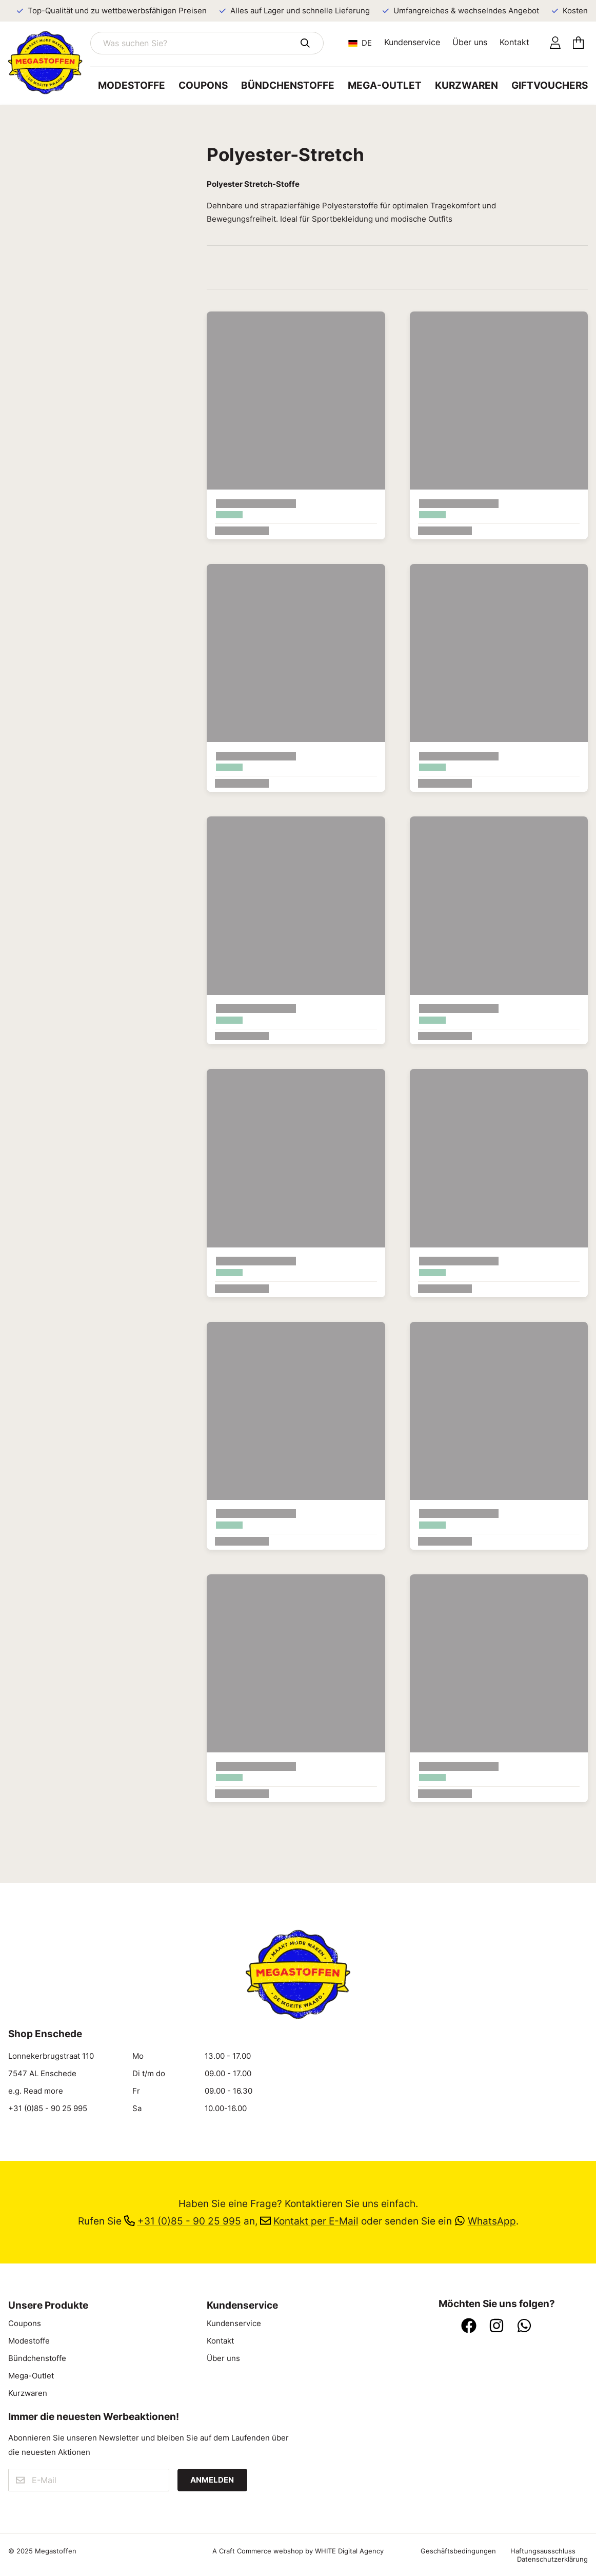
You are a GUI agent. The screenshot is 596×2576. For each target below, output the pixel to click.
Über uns (469, 42)
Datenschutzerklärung (552, 2559)
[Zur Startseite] (49, 62)
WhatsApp (485, 2221)
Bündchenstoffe (287, 85)
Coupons (203, 85)
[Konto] (555, 43)
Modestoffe (131, 85)
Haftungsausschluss (542, 2551)
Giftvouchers (549, 85)
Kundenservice (412, 42)
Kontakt (514, 42)
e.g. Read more (35, 2091)
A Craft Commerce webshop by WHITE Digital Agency (298, 2551)
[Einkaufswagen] (578, 43)
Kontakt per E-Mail (309, 2221)
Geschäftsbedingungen (458, 2551)
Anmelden (212, 2480)
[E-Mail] (88, 2480)
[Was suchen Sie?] (207, 43)
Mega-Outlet (385, 85)
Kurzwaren (466, 85)
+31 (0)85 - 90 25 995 (47, 2108)
